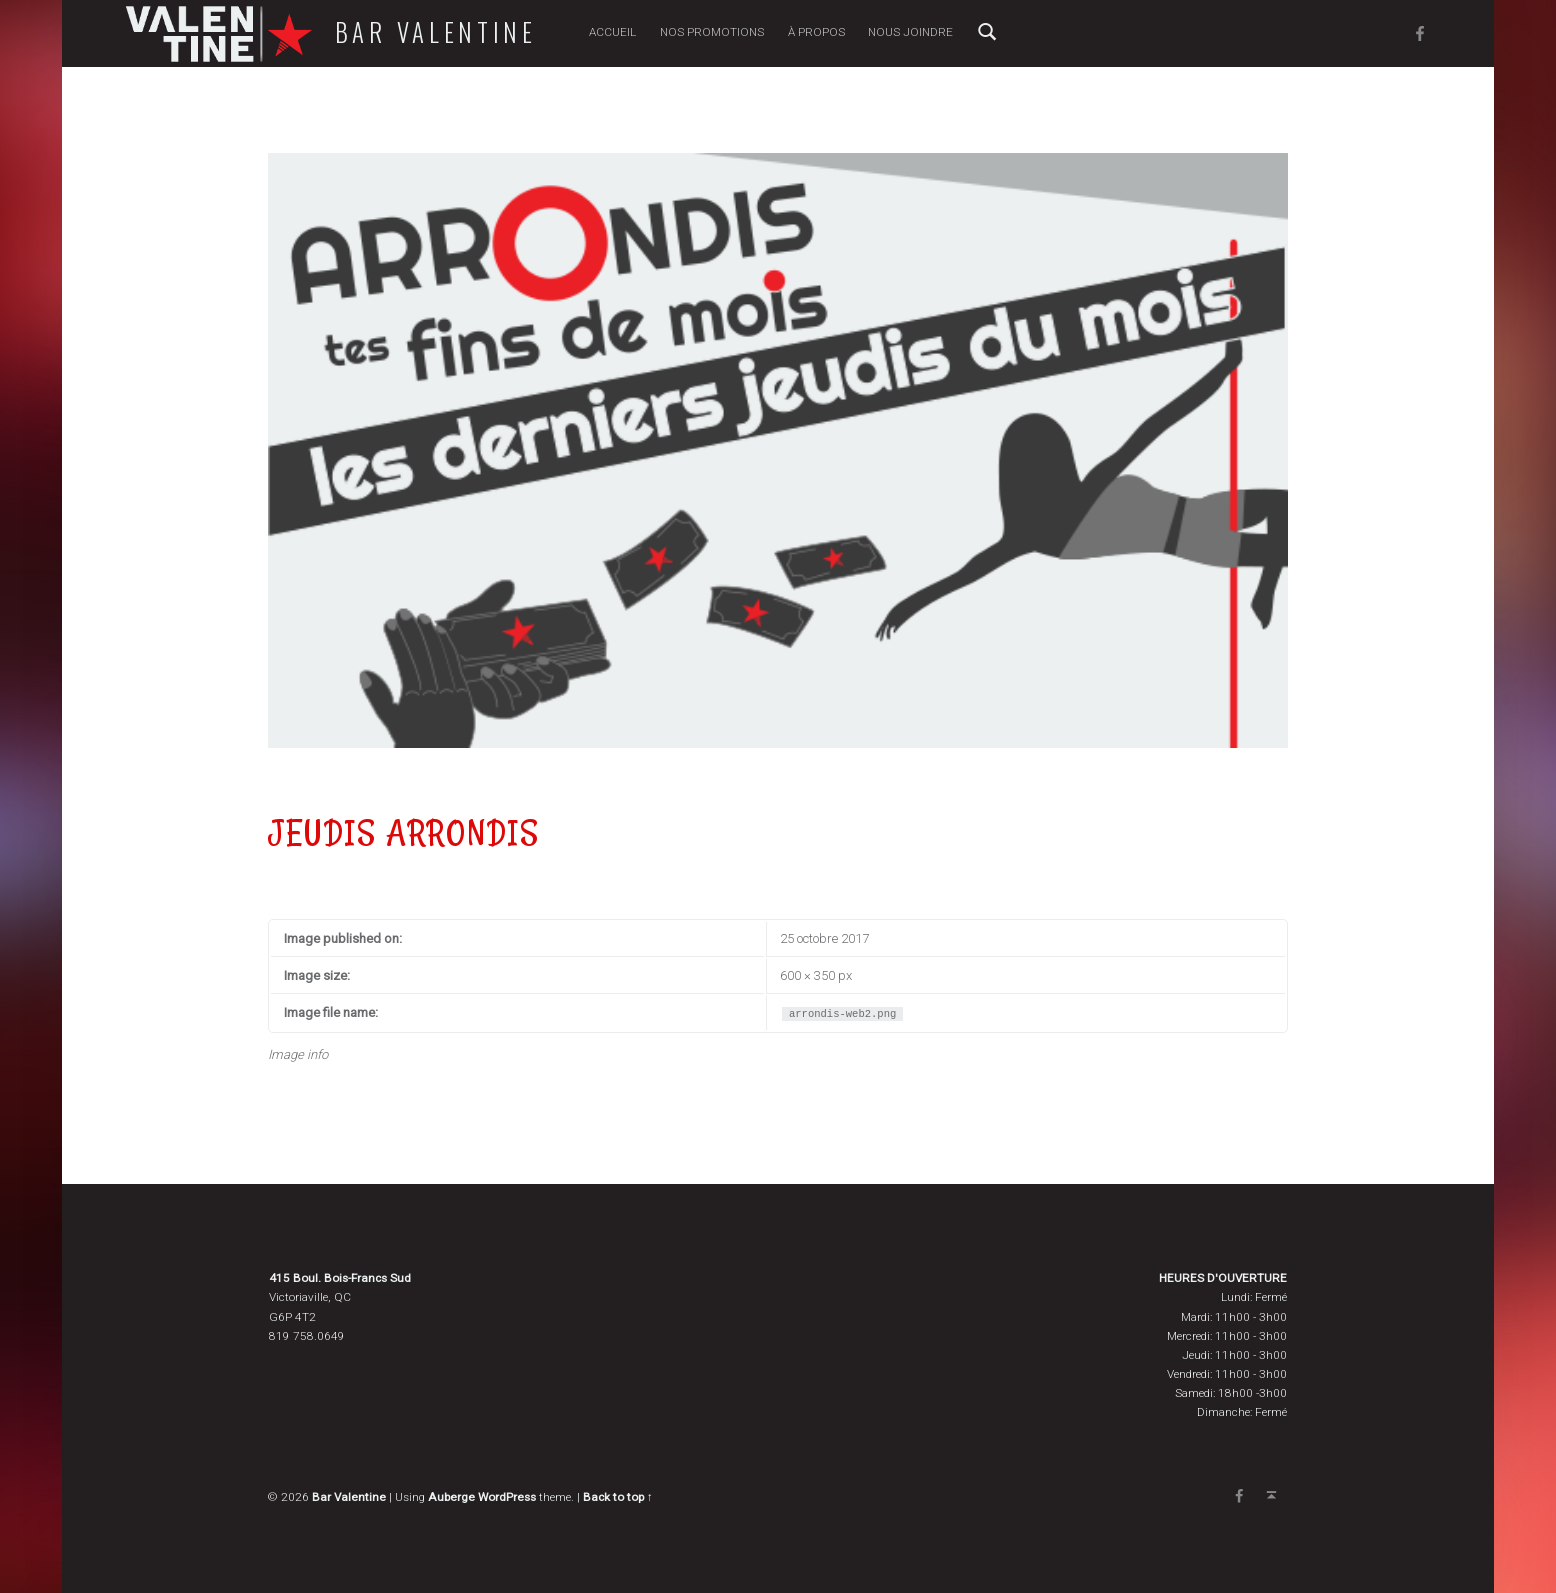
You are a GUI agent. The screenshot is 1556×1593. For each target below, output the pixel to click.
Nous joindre (910, 32)
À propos (816, 32)
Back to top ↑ (618, 1497)
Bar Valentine (436, 32)
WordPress (507, 1497)
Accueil (612, 32)
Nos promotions (712, 32)
